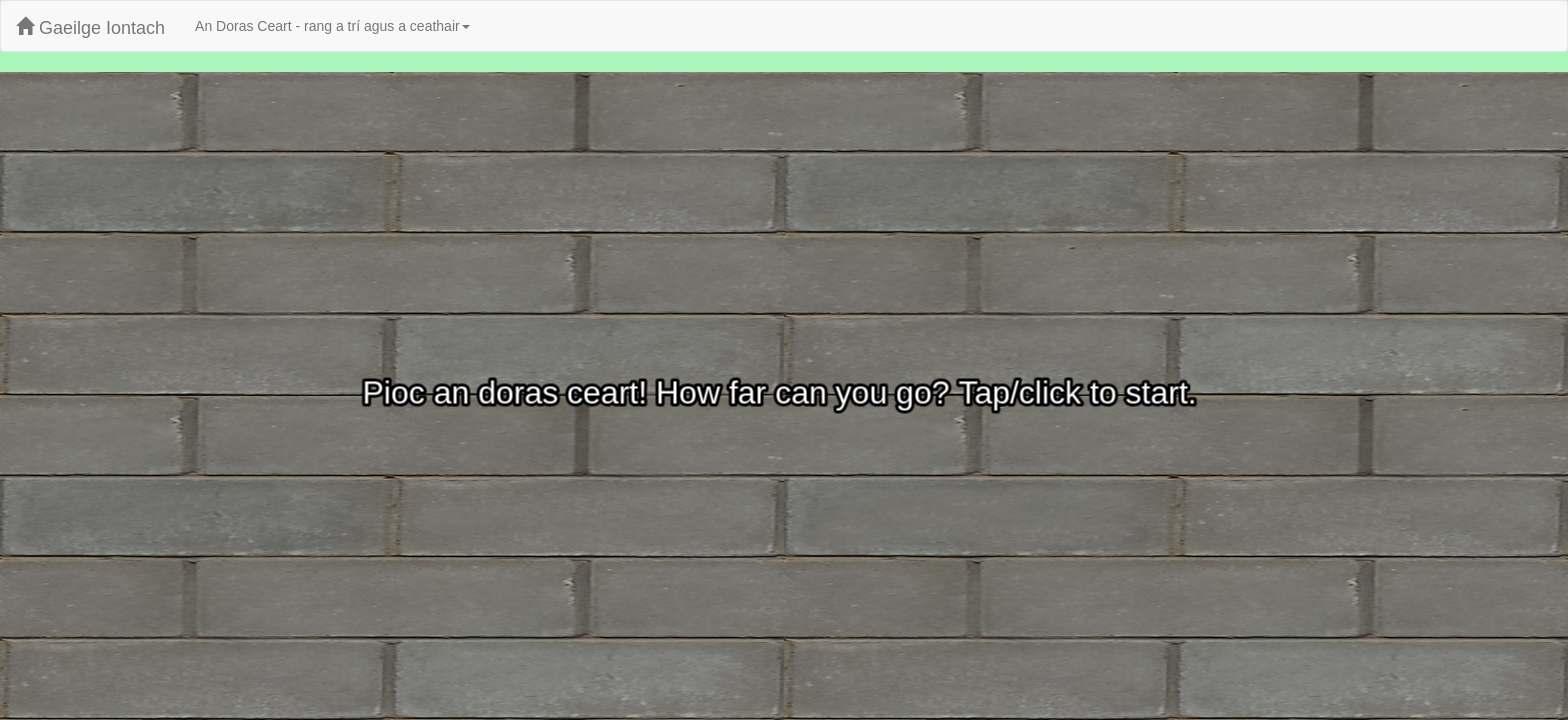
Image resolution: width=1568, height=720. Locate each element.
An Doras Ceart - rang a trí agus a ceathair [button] (332, 26)
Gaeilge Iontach (90, 27)
